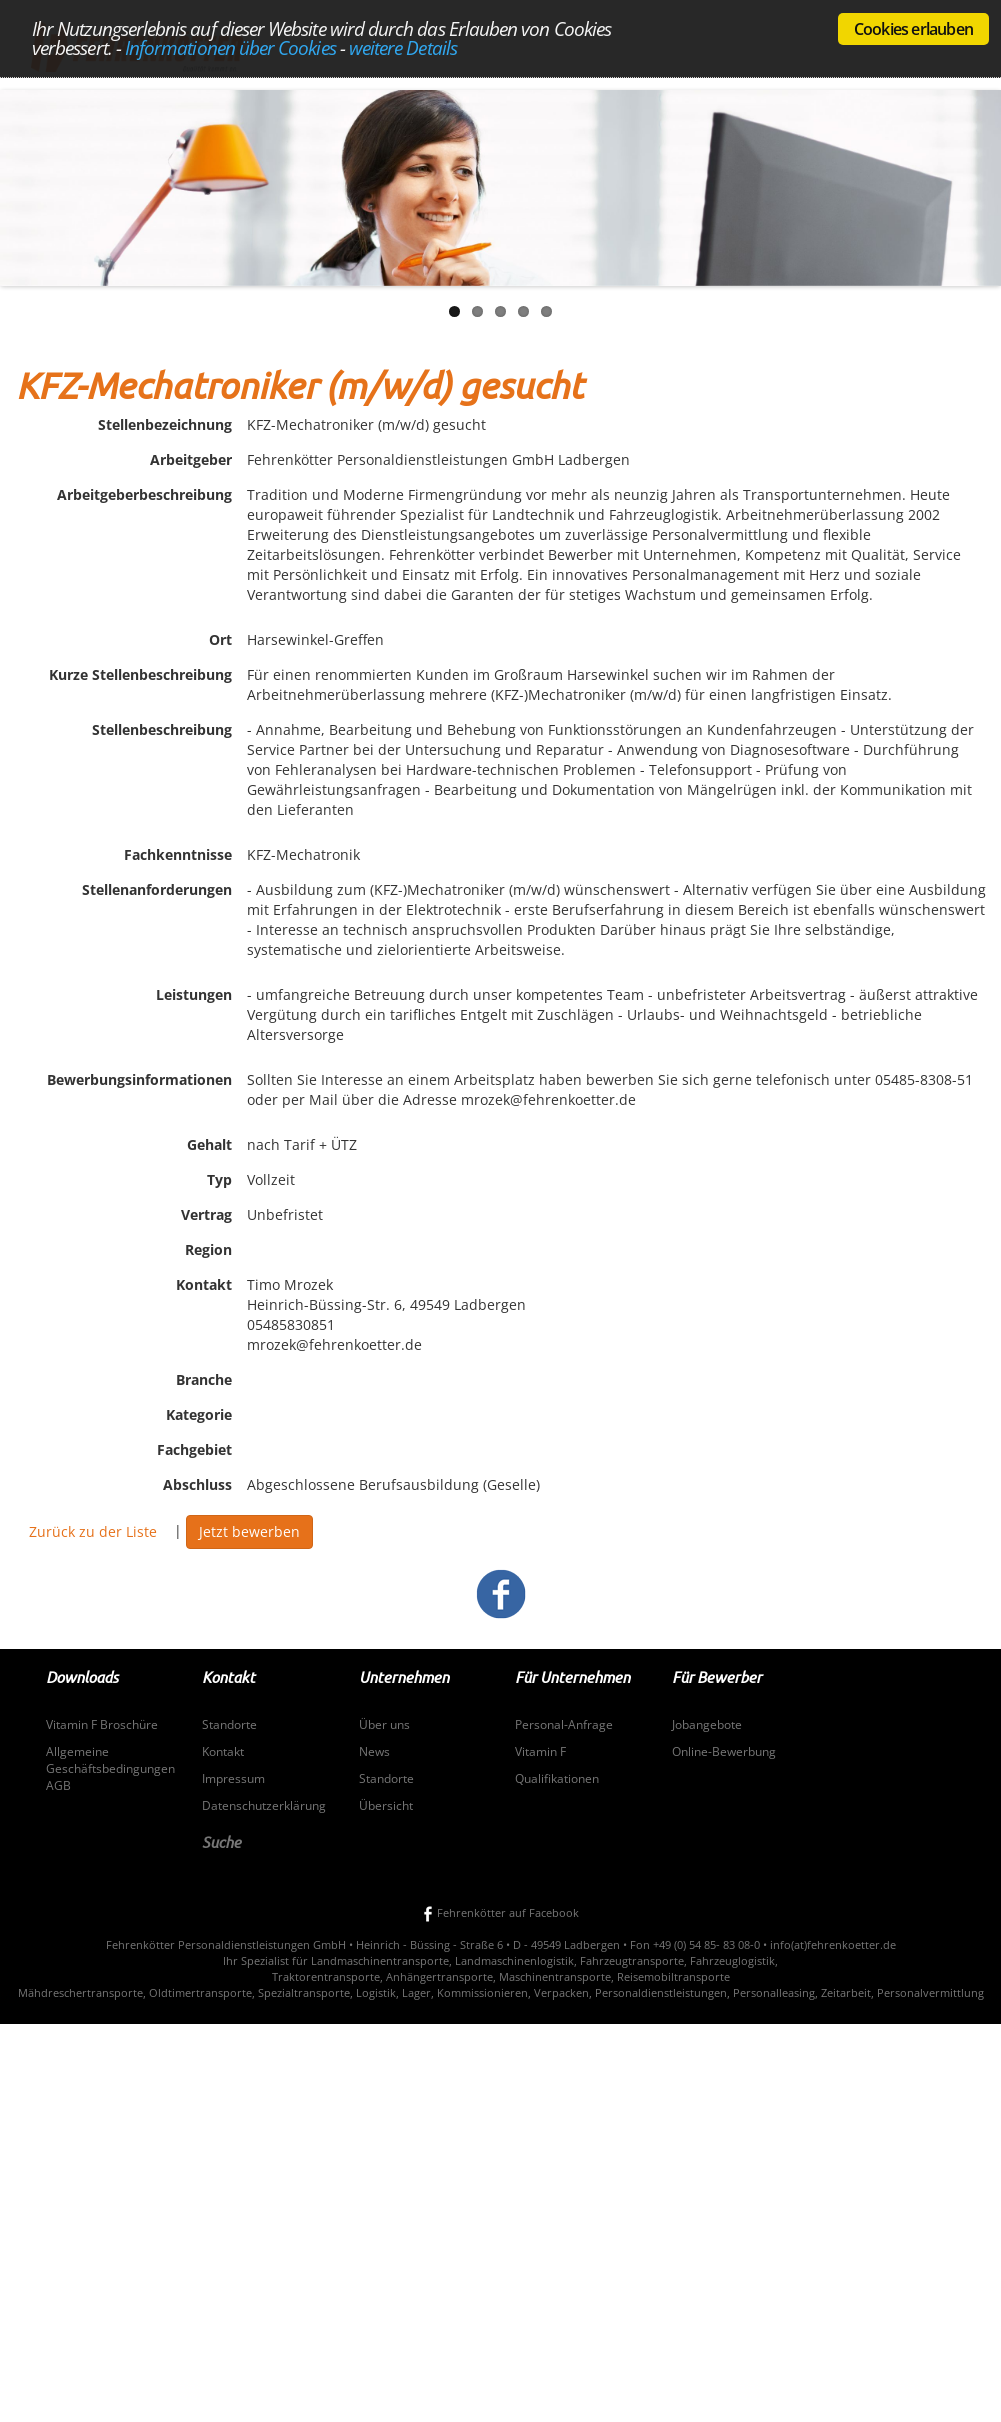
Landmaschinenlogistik (514, 1960)
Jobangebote (707, 1724)
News (374, 1751)
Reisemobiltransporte (673, 1976)
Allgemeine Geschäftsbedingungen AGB (110, 1768)
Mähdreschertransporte (80, 1992)
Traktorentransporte (326, 1976)
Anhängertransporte (439, 1976)
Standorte (229, 1724)
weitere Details (403, 47)
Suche (221, 1842)
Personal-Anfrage (564, 1724)
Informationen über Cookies (230, 47)
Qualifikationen (557, 1778)
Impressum (233, 1778)
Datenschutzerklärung (264, 1805)
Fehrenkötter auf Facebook (501, 1912)
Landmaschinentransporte (380, 1960)
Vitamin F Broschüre (102, 1724)
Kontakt (223, 1751)
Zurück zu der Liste (93, 1531)
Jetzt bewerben (249, 1531)
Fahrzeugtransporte (632, 1960)
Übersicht (386, 1805)
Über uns (384, 1724)
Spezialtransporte (304, 1992)
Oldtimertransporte (200, 1992)
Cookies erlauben (913, 29)
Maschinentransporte (555, 1976)
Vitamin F (540, 1751)
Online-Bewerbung (724, 1751)
